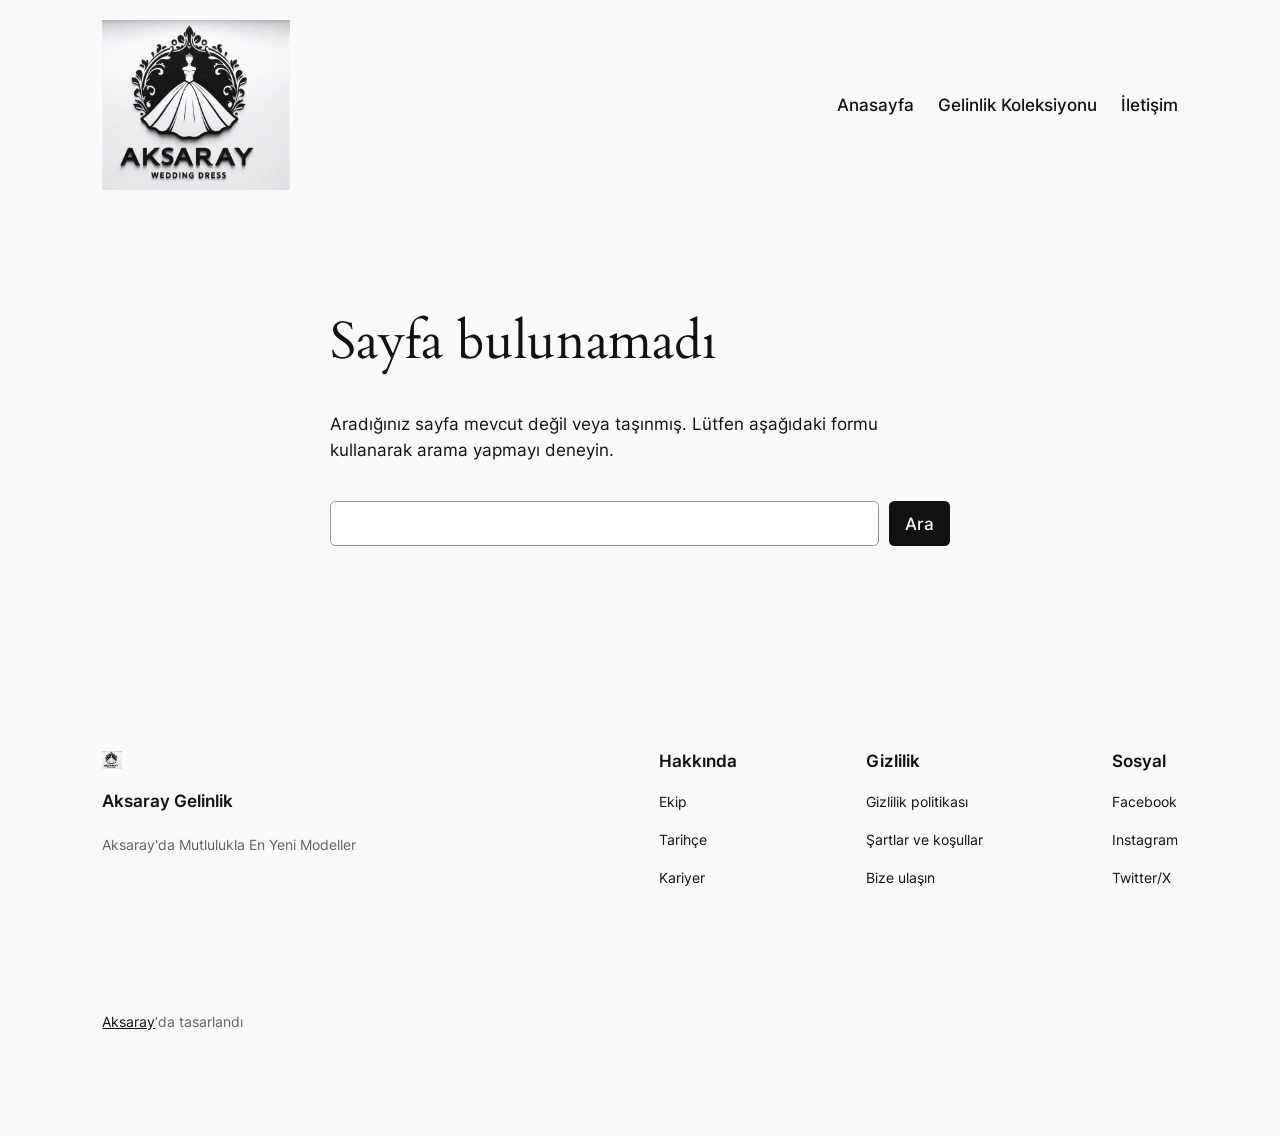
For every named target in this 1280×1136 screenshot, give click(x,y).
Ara (919, 524)
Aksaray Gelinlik (167, 801)
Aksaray (128, 1021)
